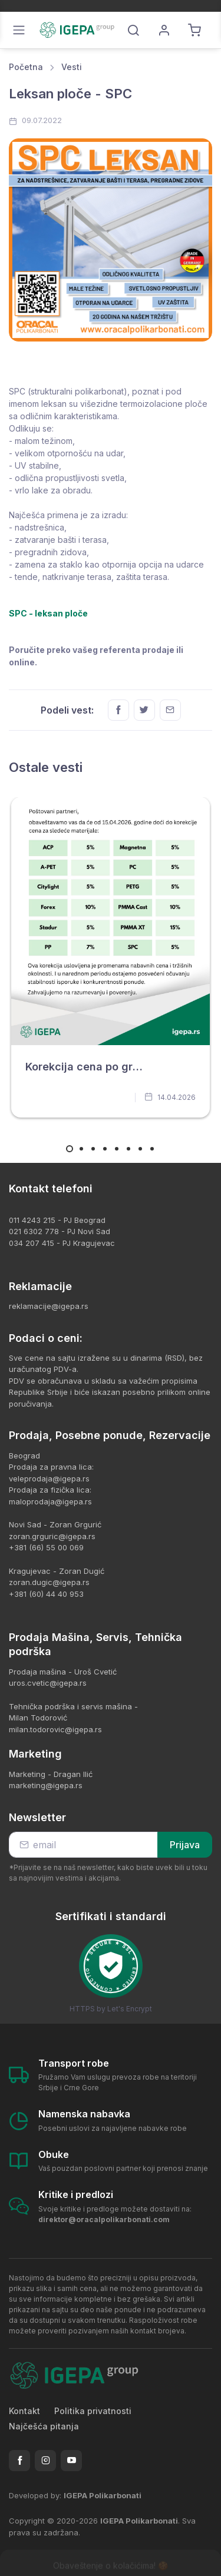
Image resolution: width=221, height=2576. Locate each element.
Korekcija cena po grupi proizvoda (114, 1066)
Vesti (71, 67)
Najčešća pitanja (44, 2426)
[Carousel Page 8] (152, 1148)
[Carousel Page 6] (128, 1148)
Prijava (185, 1845)
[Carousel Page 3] (93, 1148)
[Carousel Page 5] (116, 1148)
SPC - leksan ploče (48, 613)
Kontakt (24, 2411)
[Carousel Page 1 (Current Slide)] (69, 1148)
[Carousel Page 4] (104, 1148)
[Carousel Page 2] (81, 1148)
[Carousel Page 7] (140, 1148)
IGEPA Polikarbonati (102, 2495)
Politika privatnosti (92, 2411)
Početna (26, 67)
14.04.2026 (170, 1097)
